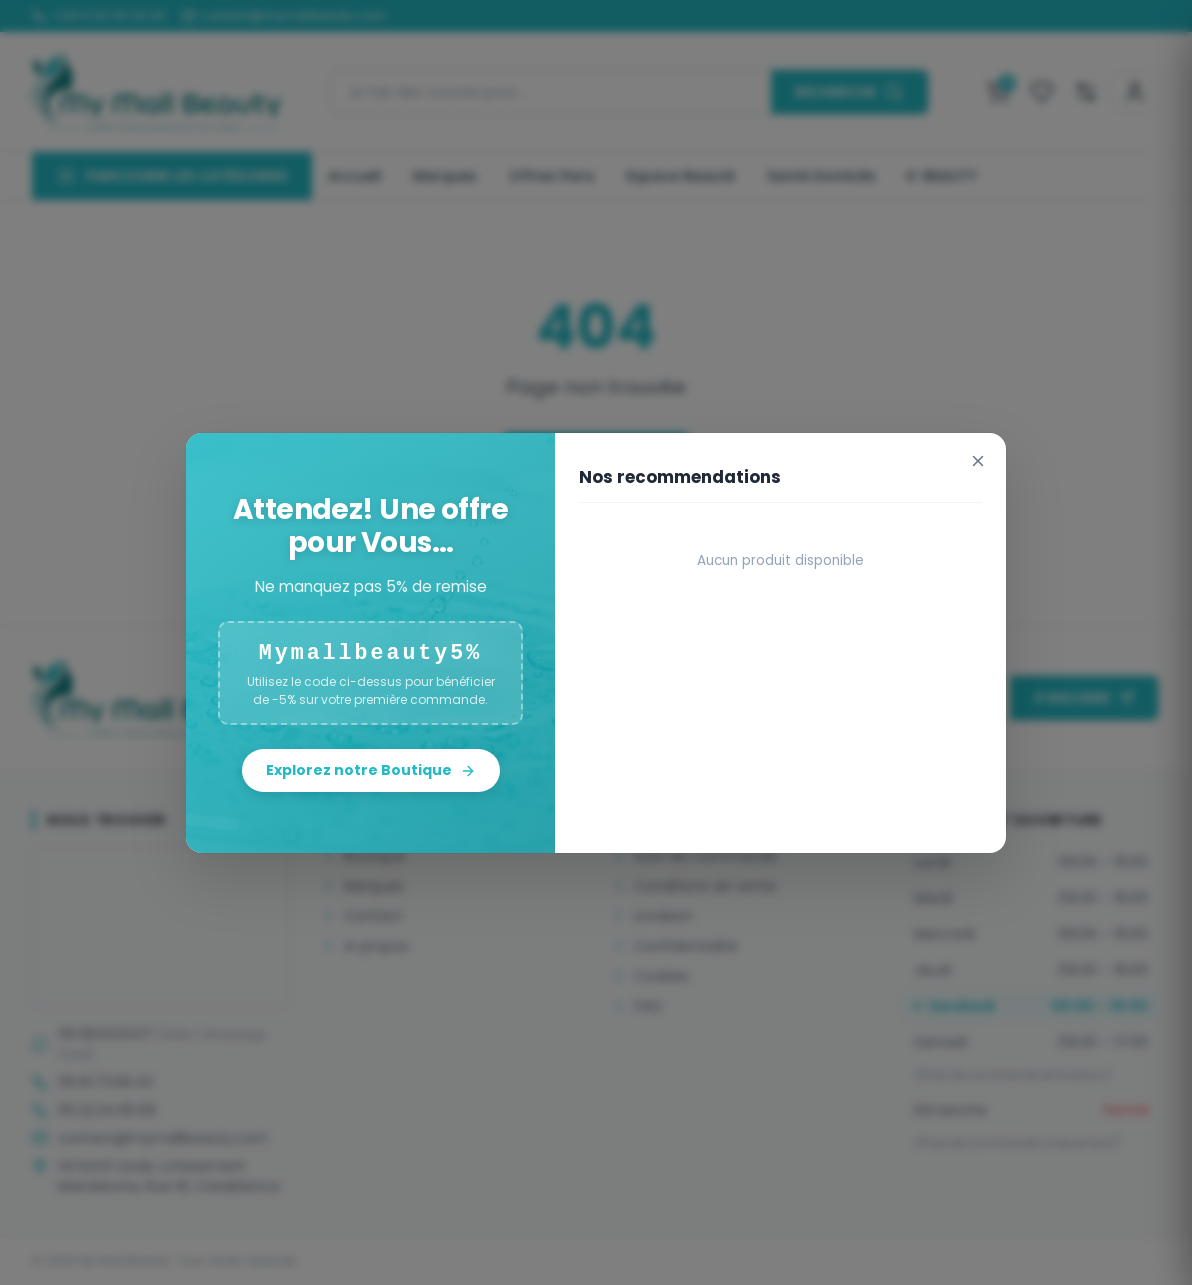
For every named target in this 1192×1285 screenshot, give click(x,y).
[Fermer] (978, 461)
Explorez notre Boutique (371, 770)
